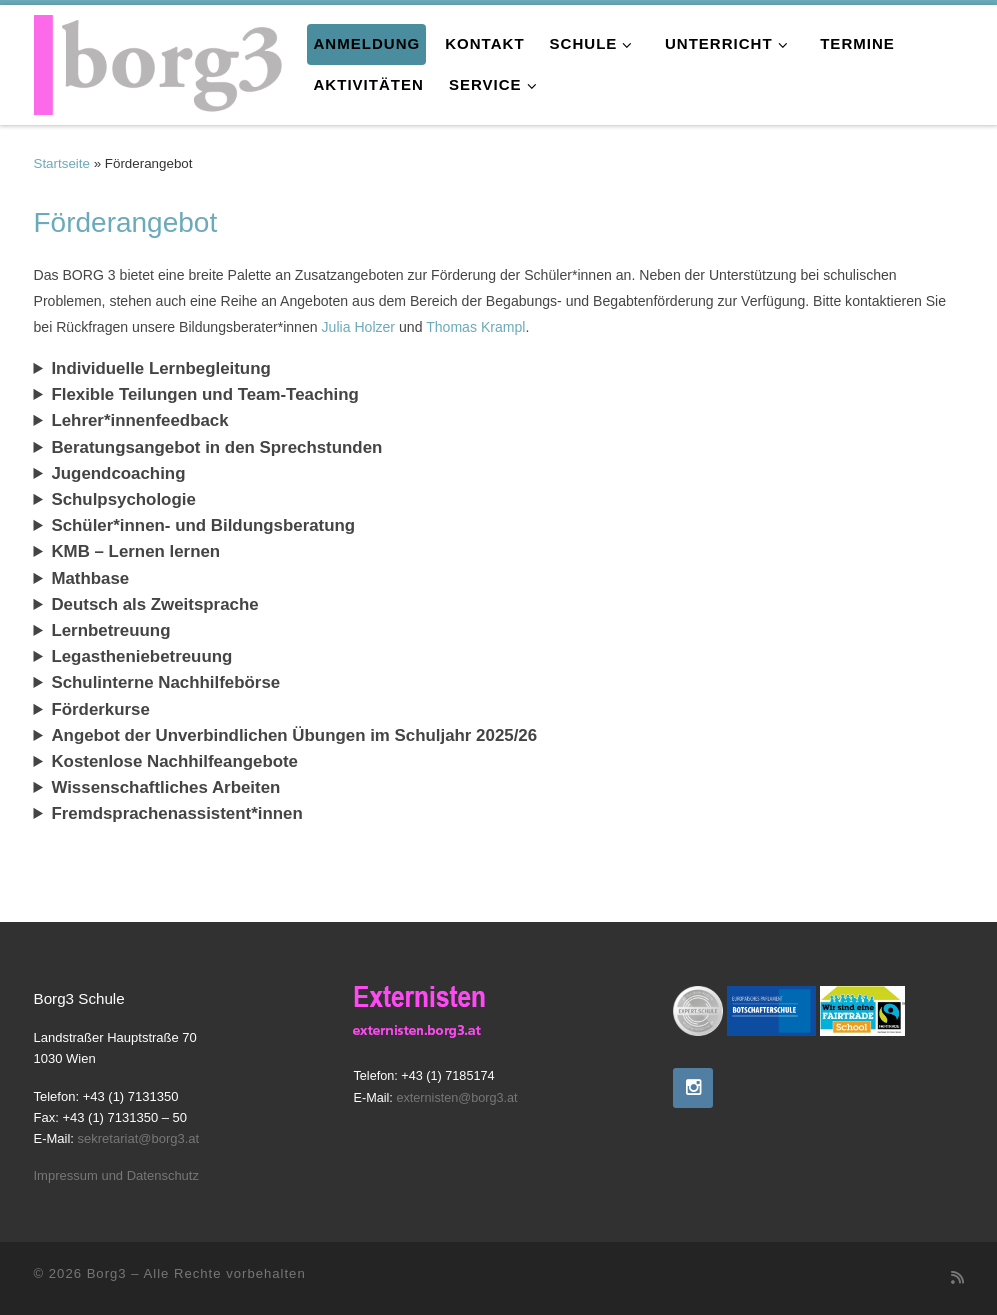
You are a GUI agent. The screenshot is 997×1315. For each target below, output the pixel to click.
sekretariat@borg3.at (139, 1138)
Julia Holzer (359, 327)
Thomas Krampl (475, 327)
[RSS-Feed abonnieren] (957, 1278)
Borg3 (107, 1273)
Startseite (62, 163)
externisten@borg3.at (456, 1098)
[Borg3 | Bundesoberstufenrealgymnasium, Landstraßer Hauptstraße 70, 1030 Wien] (159, 61)
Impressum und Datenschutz (116, 1175)
